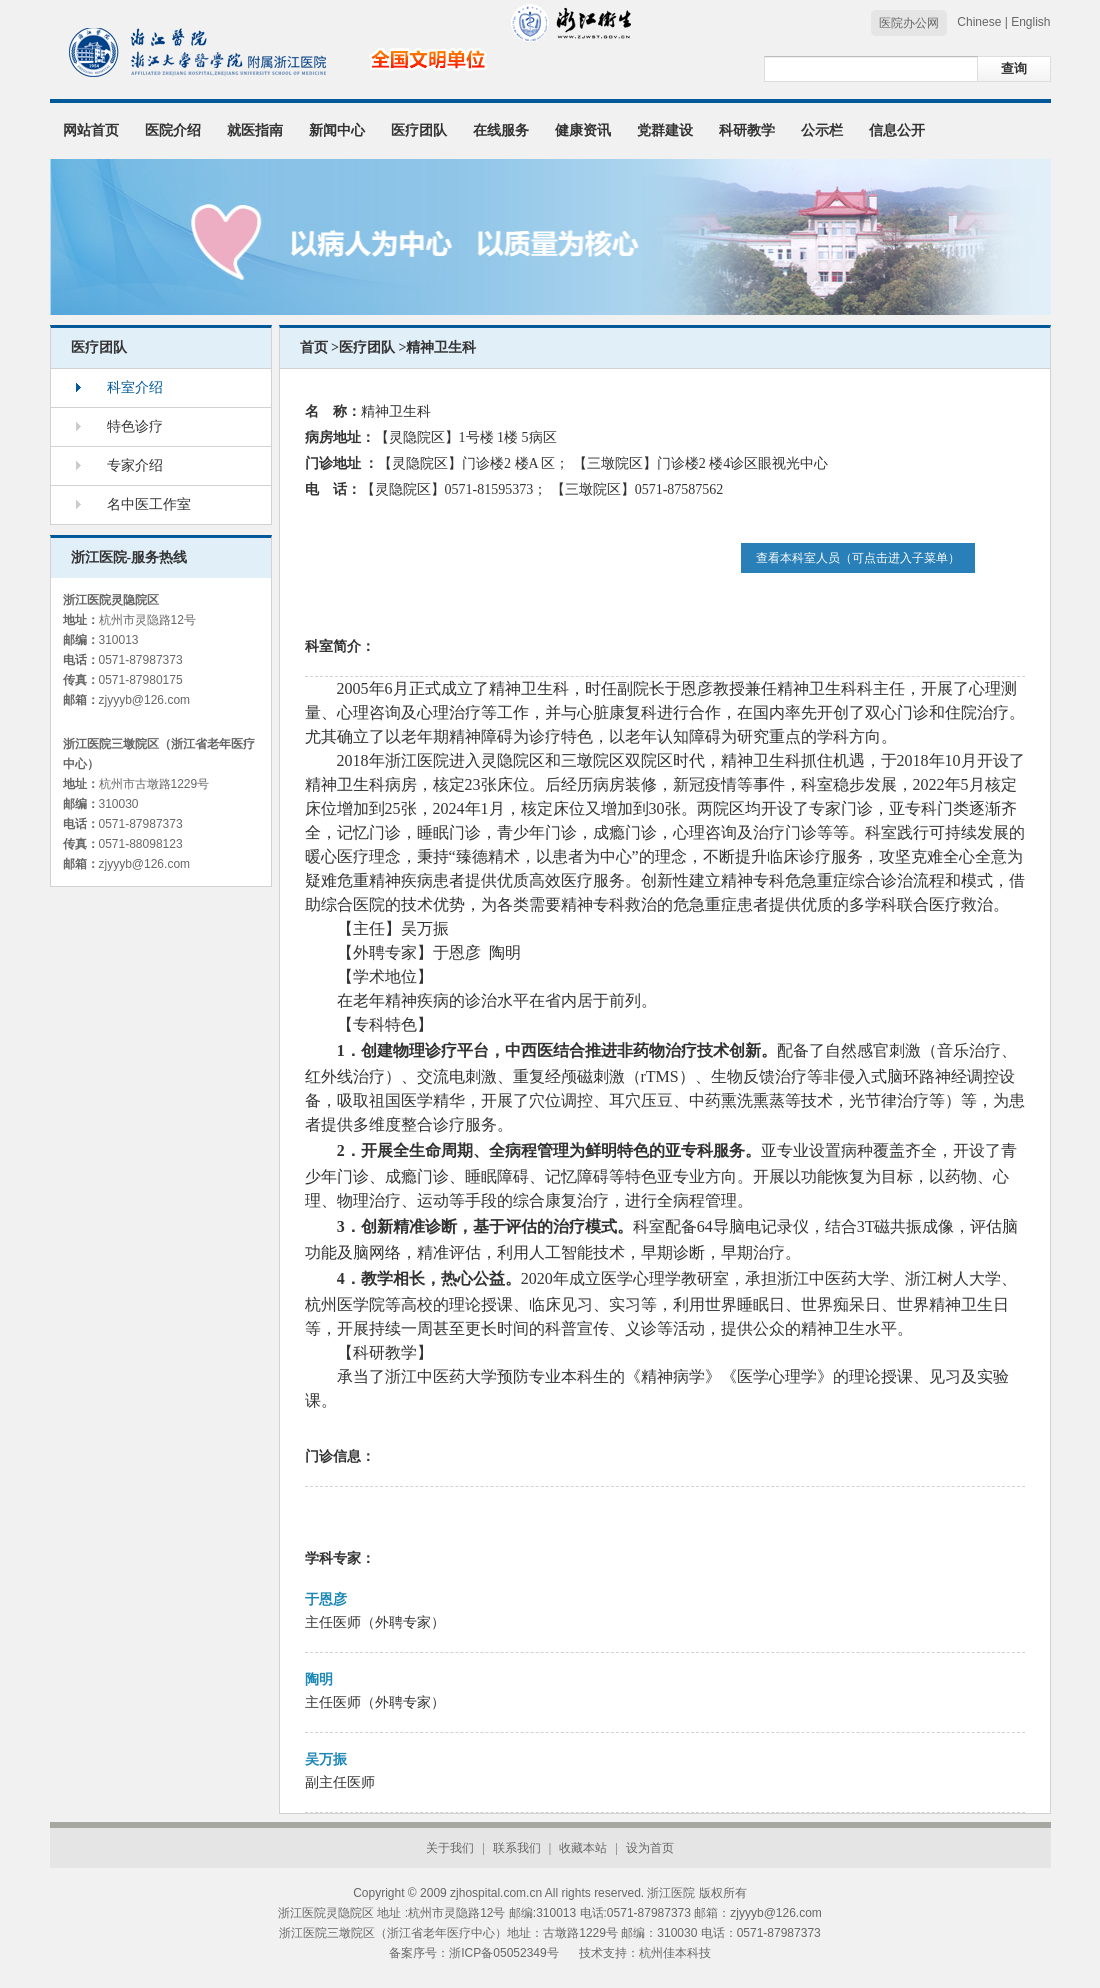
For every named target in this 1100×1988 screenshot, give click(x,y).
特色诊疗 (135, 426)
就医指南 (255, 130)
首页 (314, 347)
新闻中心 (337, 130)
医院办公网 (909, 23)
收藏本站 (583, 1848)
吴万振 (326, 1759)
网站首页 (91, 130)
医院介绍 (173, 130)
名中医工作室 (149, 504)
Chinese (979, 22)
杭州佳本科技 (675, 1953)
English (1030, 22)
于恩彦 (326, 1599)
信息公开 (897, 130)
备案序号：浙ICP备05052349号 (473, 1953)
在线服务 (501, 130)
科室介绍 (135, 387)
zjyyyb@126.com (145, 700)
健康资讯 (583, 130)
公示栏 (822, 130)
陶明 (319, 1679)
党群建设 (665, 130)
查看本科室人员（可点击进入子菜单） (858, 558)
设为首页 (650, 1848)
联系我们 (517, 1848)
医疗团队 (419, 130)
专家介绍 (135, 465)
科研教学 (747, 130)
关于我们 (450, 1848)
